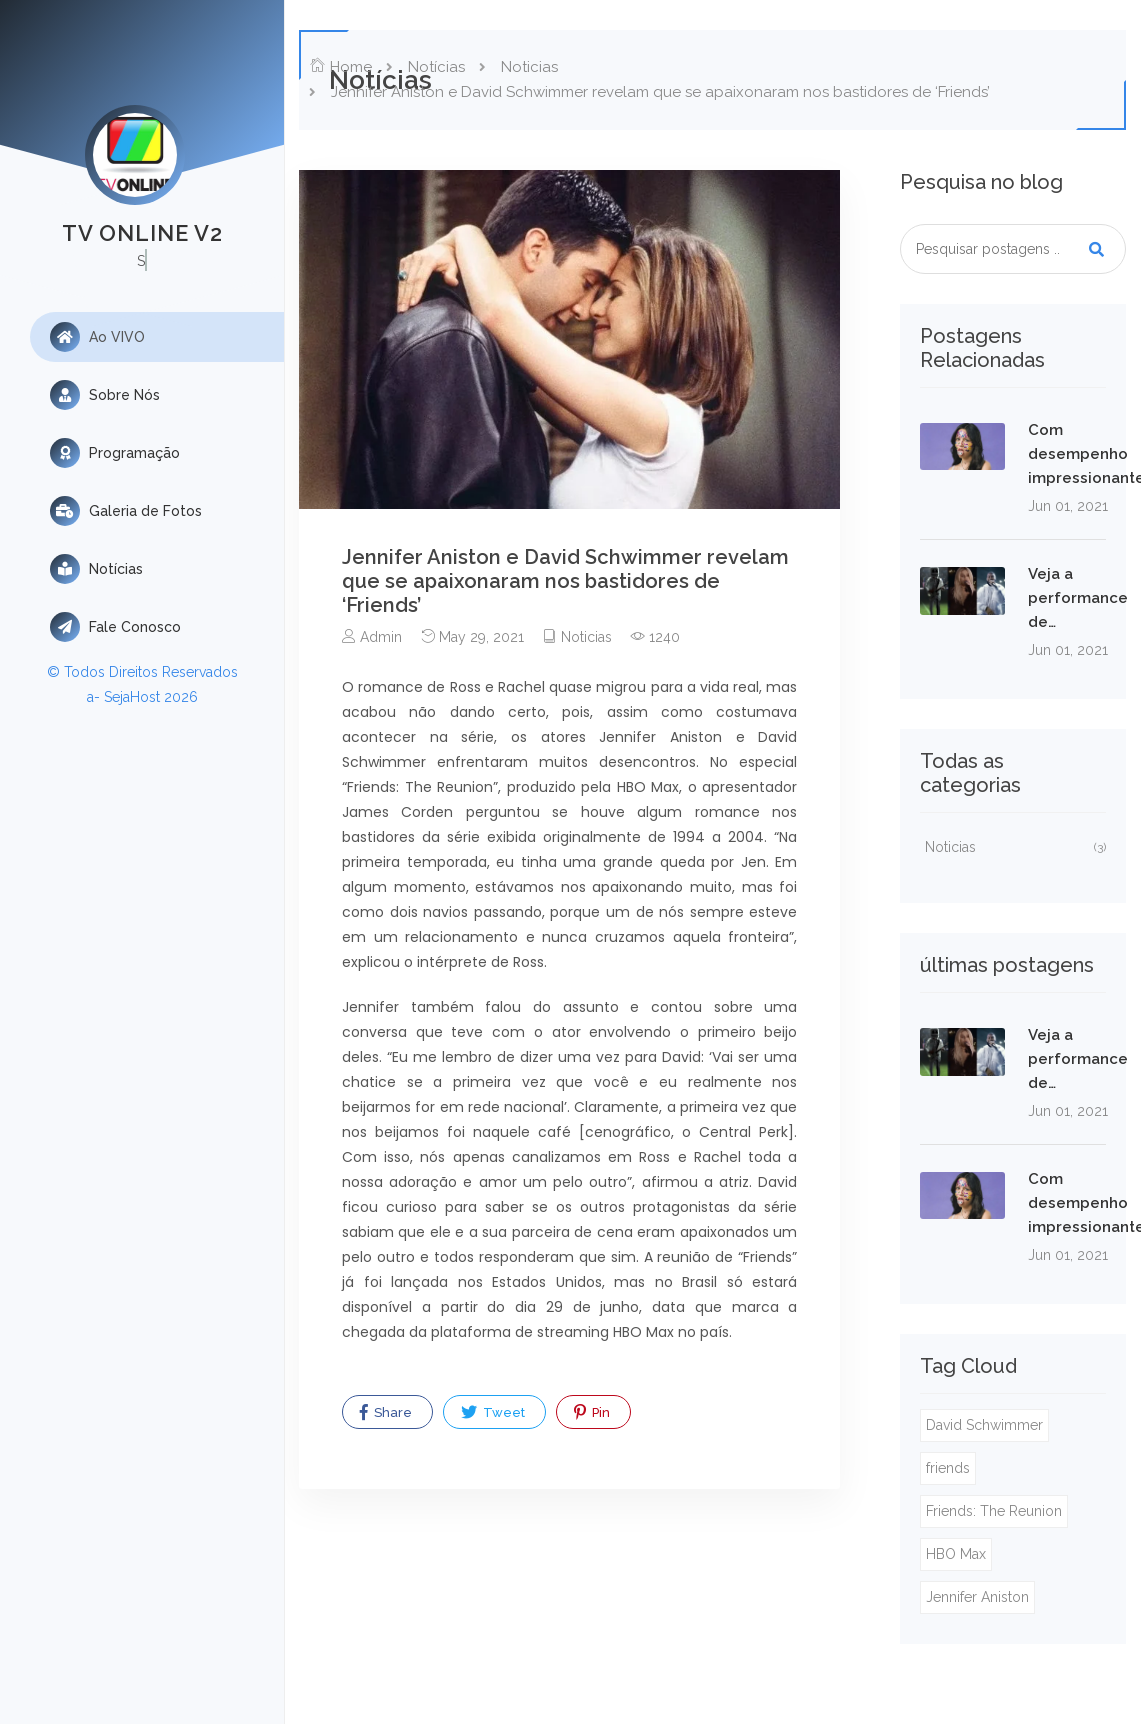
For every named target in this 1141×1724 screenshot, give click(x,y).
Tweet (493, 1412)
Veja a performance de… (1078, 598)
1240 (655, 637)
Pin (592, 1412)
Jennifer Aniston (977, 1597)
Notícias (96, 569)
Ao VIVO (97, 337)
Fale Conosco (115, 627)
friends (948, 1468)
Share (386, 1412)
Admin (372, 637)
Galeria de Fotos (126, 511)
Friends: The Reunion (994, 1511)
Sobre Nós (105, 395)
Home (340, 67)
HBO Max (956, 1554)
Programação (115, 453)
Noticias (529, 67)
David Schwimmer (984, 1425)
